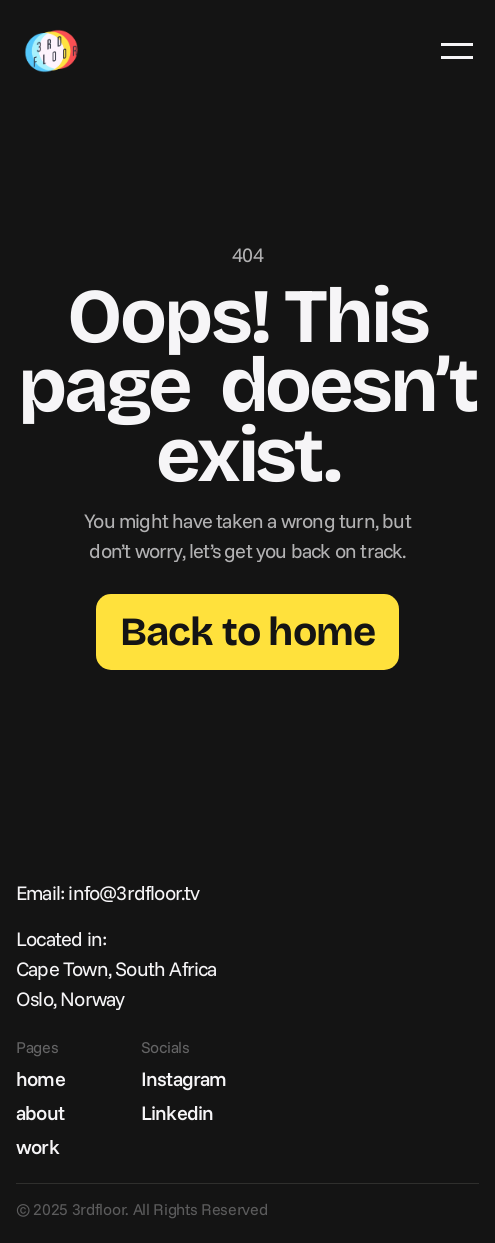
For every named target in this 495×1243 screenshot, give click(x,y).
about (40, 1112)
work (37, 1146)
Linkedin (177, 1112)
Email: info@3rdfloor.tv (108, 892)
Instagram (184, 1078)
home (40, 1078)
